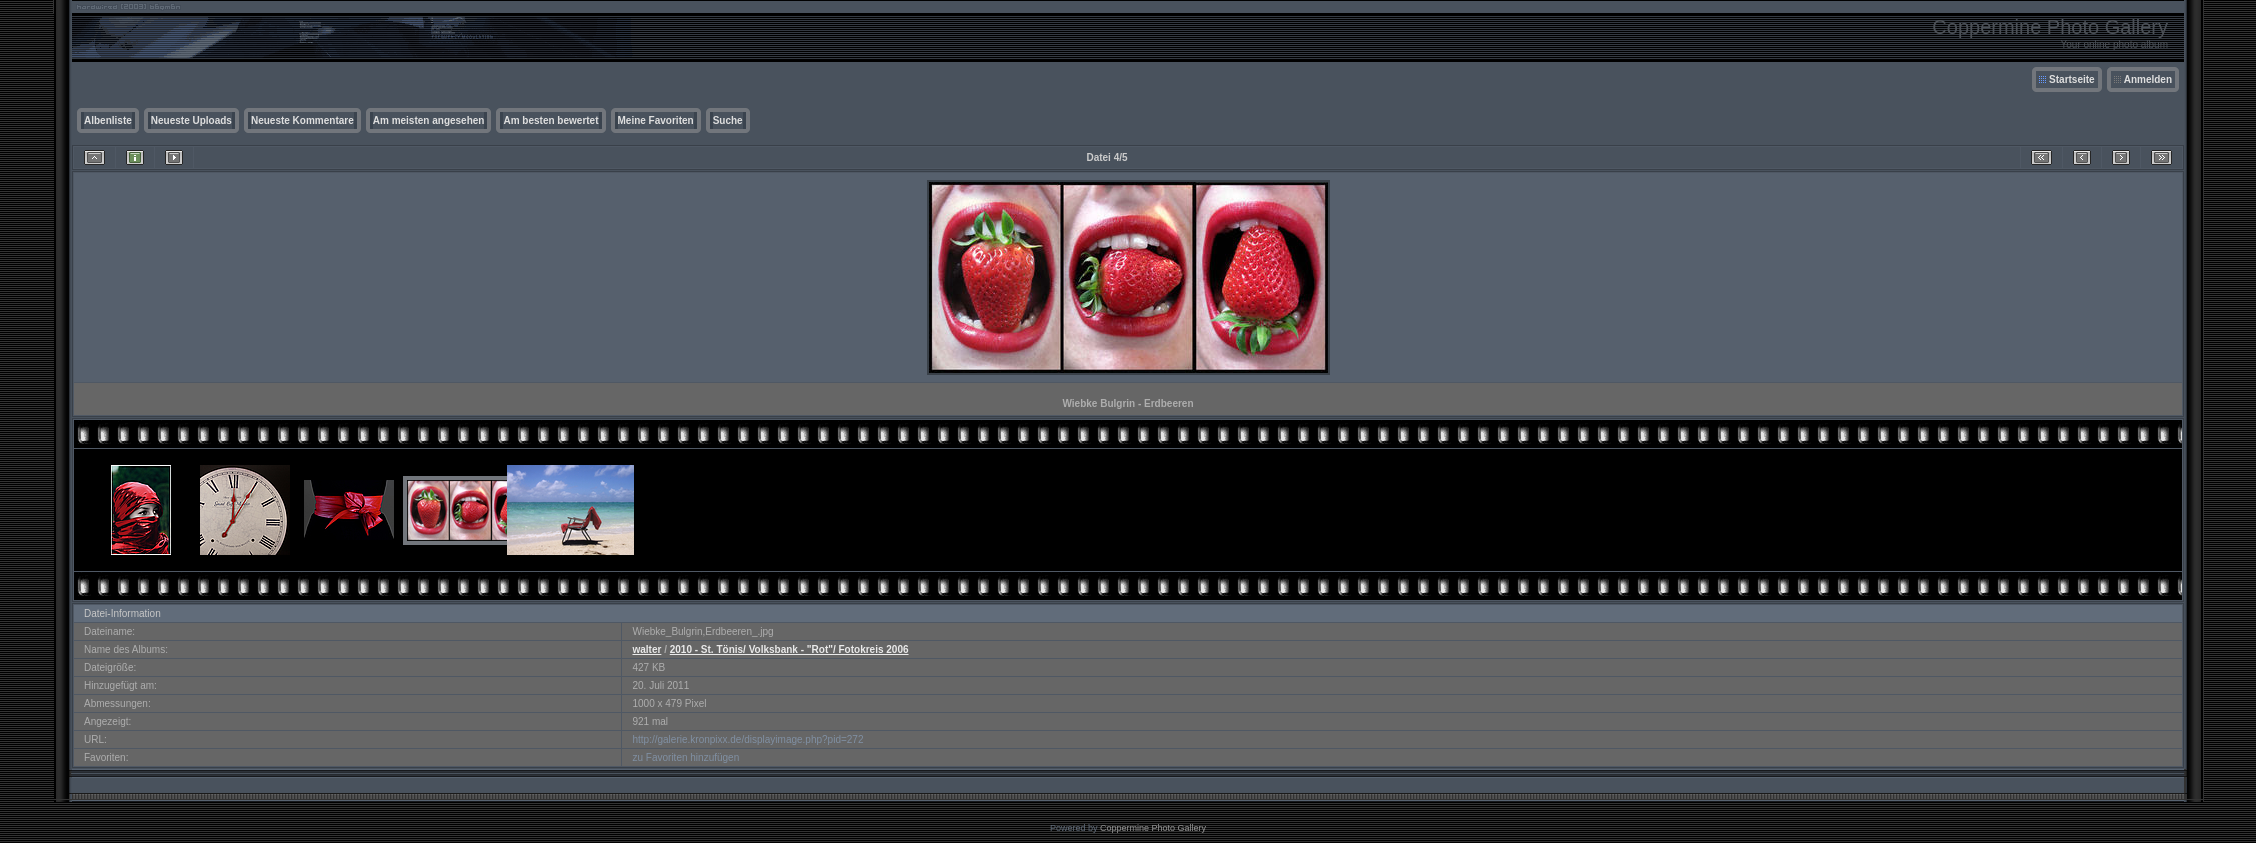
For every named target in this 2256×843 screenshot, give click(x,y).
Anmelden (2148, 79)
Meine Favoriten (656, 120)
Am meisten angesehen (429, 120)
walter (646, 649)
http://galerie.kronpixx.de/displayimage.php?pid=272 (747, 739)
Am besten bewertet (550, 120)
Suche (728, 120)
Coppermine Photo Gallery (1153, 828)
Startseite (2072, 79)
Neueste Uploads (191, 120)
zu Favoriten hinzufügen (685, 757)
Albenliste (108, 120)
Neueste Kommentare (302, 120)
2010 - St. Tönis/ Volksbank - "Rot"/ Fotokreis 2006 (789, 649)
